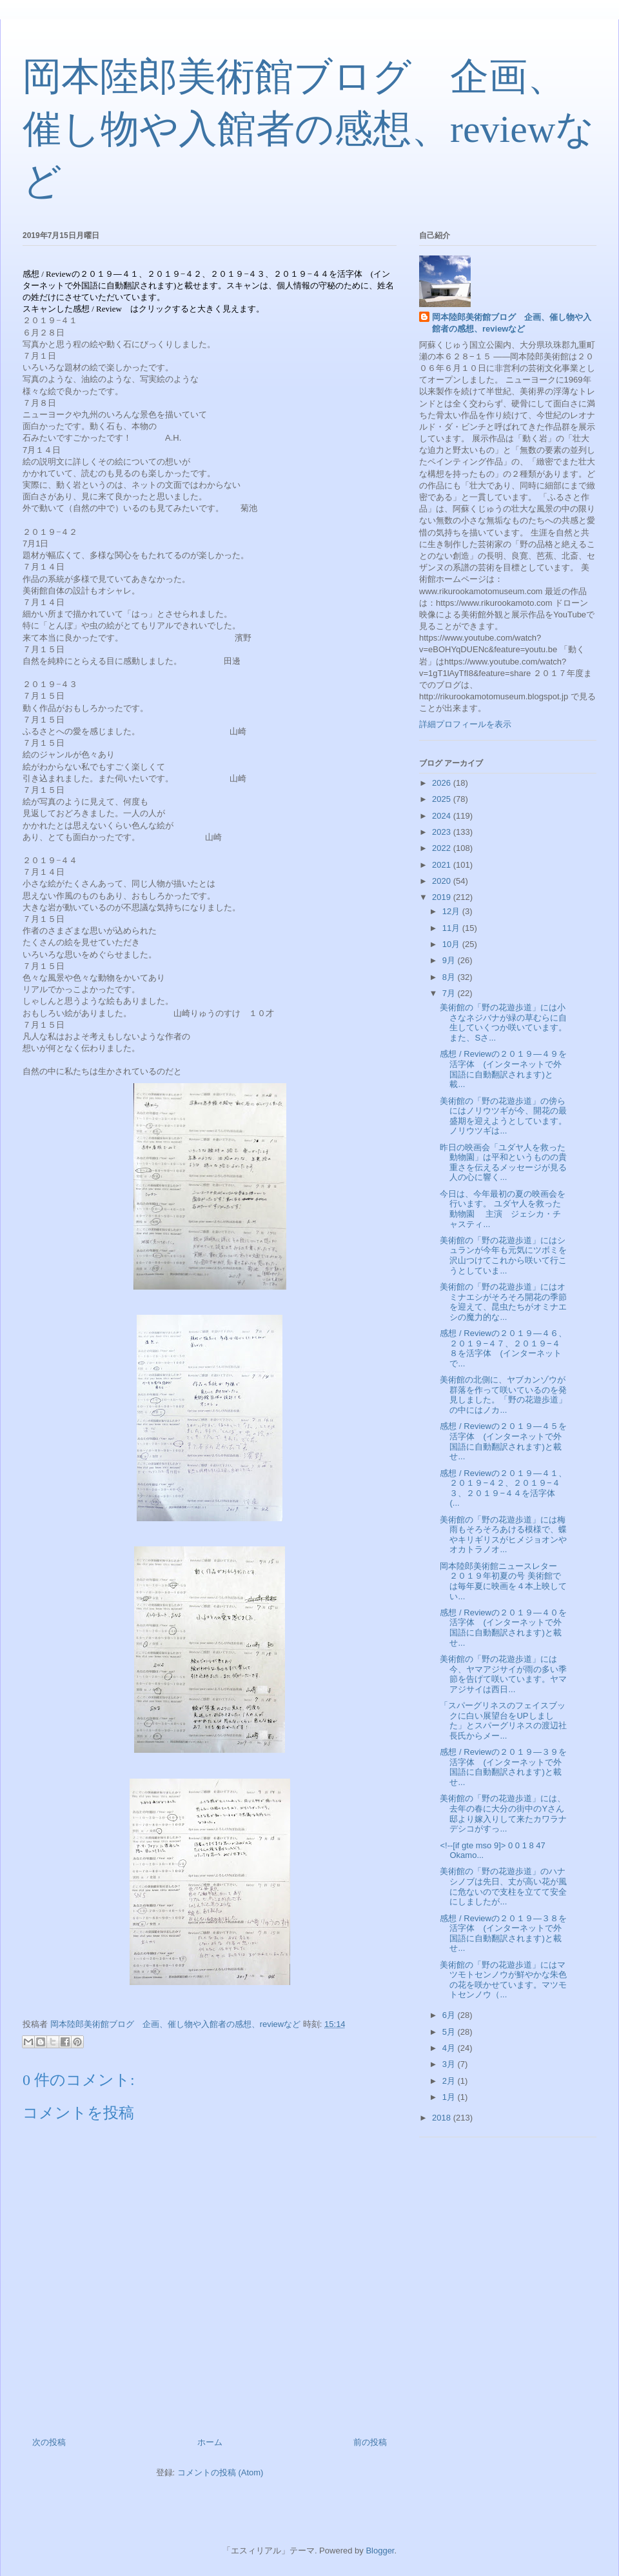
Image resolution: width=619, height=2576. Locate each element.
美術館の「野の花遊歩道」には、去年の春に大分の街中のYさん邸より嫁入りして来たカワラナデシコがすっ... (503, 1813)
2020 (442, 881)
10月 (452, 944)
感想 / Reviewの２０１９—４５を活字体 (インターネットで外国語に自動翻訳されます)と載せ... (503, 1441)
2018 (442, 2117)
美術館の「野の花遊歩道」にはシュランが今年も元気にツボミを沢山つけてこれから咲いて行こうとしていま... (503, 1255)
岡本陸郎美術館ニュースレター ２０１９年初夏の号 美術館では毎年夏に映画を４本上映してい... (511, 1581)
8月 (450, 977)
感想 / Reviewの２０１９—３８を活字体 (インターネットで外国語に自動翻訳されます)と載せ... (503, 1933)
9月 (450, 960)
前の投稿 (370, 2442)
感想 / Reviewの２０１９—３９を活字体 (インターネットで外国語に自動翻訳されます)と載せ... (503, 1767)
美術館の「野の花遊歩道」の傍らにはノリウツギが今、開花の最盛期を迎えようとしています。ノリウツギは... (503, 1116)
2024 (442, 816)
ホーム (209, 2442)
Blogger (380, 2550)
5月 (450, 2032)
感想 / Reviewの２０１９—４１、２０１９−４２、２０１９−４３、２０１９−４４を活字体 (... (503, 1488)
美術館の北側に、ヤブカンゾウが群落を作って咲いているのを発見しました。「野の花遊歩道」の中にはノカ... (503, 1395)
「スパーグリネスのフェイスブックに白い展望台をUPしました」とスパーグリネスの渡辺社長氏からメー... (503, 1721)
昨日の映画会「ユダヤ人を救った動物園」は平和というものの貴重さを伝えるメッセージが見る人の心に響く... (503, 1163)
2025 (442, 799)
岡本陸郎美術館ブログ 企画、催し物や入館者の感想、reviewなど (308, 129)
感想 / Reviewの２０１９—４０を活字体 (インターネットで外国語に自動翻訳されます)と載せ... (503, 1628)
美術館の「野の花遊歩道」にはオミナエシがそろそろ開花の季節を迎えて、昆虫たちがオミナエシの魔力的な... (503, 1302)
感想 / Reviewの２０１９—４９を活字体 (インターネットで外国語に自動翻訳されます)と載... (503, 1069)
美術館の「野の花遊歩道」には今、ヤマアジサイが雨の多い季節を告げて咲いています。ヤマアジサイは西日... (503, 1674)
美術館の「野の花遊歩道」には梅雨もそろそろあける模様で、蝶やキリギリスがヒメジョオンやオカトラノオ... (503, 1535)
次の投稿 (49, 2442)
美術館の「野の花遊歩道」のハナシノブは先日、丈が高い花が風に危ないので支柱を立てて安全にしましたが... (503, 1886)
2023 (442, 832)
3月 (450, 2064)
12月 (452, 911)
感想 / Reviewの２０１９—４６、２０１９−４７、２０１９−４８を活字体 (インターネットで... (503, 1348)
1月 (450, 2097)
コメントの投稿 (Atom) (220, 2472)
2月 (450, 2081)
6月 (450, 2015)
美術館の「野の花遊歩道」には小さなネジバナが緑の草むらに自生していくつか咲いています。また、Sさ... (503, 1023)
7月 (450, 993)
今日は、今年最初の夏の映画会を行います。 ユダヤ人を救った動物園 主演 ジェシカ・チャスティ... (502, 1209)
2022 (442, 848)
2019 (442, 897)
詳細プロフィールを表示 (465, 724)
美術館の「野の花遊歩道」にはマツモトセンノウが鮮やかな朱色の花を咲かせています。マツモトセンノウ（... (503, 1980)
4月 (450, 2048)
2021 (442, 865)
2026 (442, 783)
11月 (452, 928)
